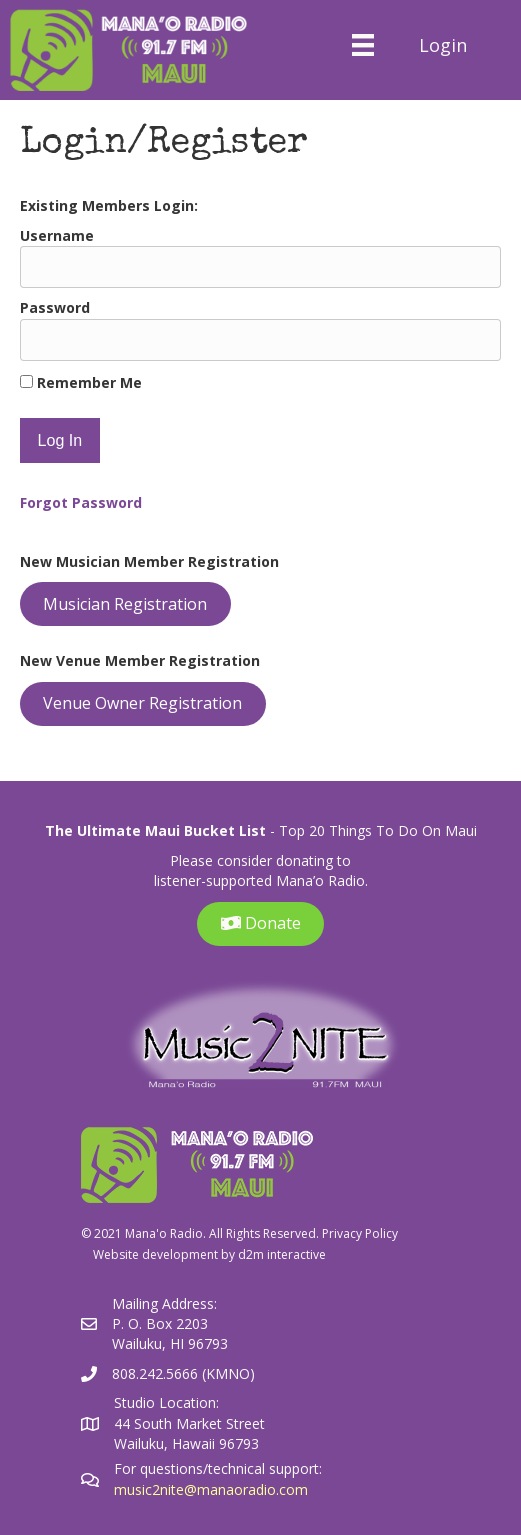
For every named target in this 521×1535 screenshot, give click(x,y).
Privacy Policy (360, 1233)
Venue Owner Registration (142, 703)
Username (57, 235)
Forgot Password (81, 502)
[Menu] (362, 45)
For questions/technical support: (220, 1468)
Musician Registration (125, 604)
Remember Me (81, 382)
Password (55, 307)
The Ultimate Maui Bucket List (155, 830)
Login (443, 45)
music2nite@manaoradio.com (211, 1489)
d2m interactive (282, 1254)
